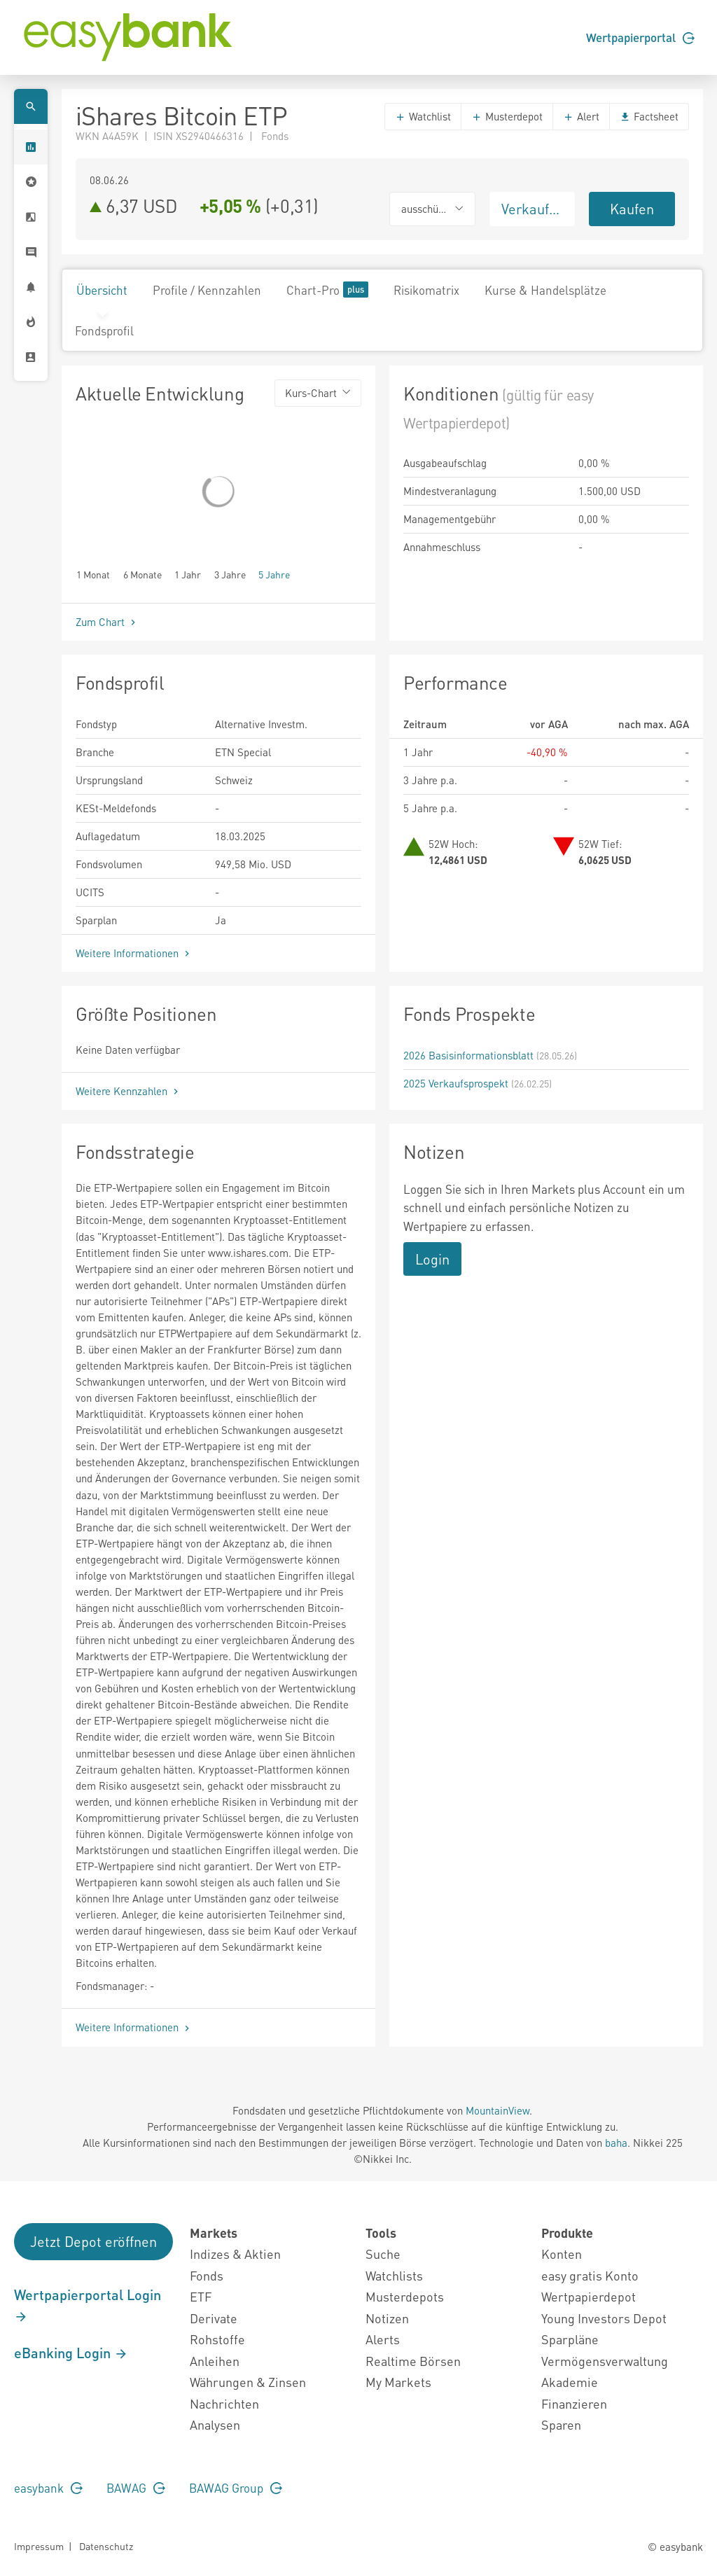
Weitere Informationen (134, 953)
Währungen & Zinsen (248, 2382)
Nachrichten (224, 2403)
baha (616, 2143)
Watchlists (394, 2275)
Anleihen (214, 2361)
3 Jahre (230, 573)
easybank (48, 2487)
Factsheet (649, 116)
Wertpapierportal (640, 37)
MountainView (497, 2110)
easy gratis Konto (590, 2275)
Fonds (206, 2275)
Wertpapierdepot (588, 2296)
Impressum (39, 2546)
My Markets (398, 2382)
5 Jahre (274, 573)
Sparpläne (570, 2339)
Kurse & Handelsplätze (545, 290)
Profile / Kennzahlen (207, 290)
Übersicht (101, 290)
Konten (561, 2254)
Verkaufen (532, 209)
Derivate (213, 2318)
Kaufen (632, 209)
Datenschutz (106, 2546)
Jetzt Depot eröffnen (93, 2241)
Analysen (215, 2424)
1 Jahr (187, 573)
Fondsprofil (104, 330)
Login (432, 1259)
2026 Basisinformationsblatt (468, 1055)
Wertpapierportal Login (87, 2305)
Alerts (383, 2339)
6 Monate (142, 573)
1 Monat (93, 573)
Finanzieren (574, 2403)
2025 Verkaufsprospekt (455, 1083)
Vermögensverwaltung (604, 2361)
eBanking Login (71, 2353)
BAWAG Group (235, 2487)
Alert (581, 116)
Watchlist (423, 116)
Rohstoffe (217, 2339)
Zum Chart (107, 622)
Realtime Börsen (413, 2361)
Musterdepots (405, 2296)
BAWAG (135, 2487)
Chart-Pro (327, 289)
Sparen (561, 2424)
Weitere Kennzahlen (128, 1091)
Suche (383, 2254)
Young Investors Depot (604, 2318)
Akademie (569, 2382)
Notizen (387, 2318)
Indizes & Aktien (235, 2254)
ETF (200, 2296)
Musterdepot (507, 116)
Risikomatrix (426, 290)
